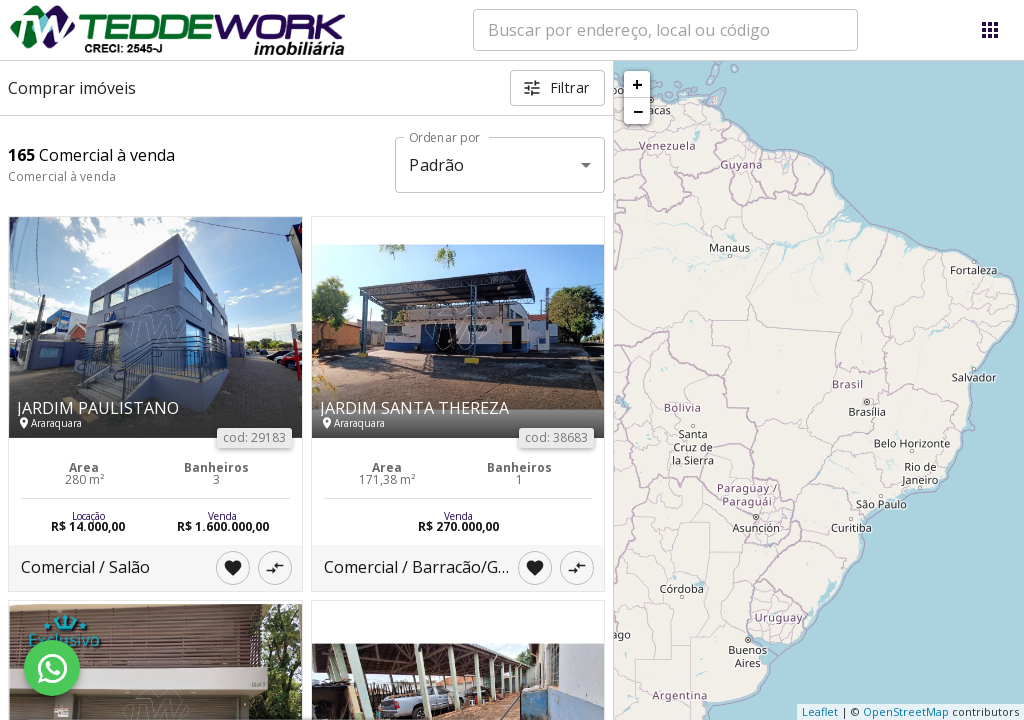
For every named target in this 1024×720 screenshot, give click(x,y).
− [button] (638, 111)
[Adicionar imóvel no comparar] (275, 568)
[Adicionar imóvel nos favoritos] (233, 568)
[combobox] (665, 30)
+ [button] (637, 84)
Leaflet (820, 711)
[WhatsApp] (52, 668)
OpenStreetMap (906, 711)
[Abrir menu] (990, 30)
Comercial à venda (62, 176)
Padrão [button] (436, 165)
